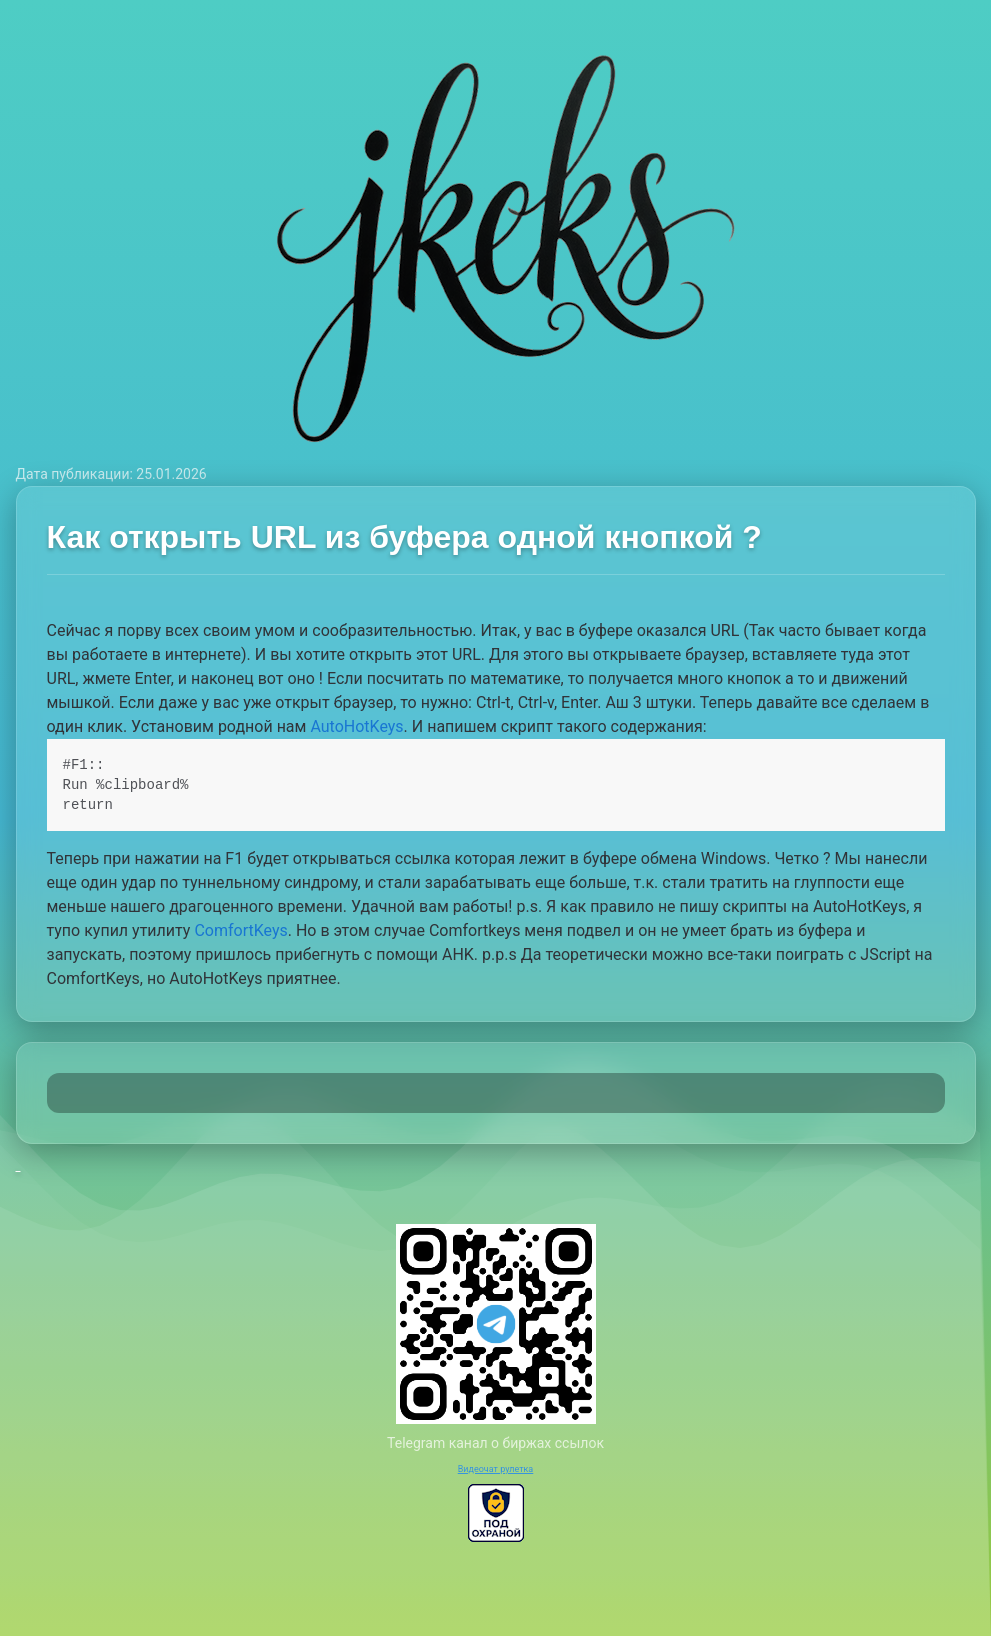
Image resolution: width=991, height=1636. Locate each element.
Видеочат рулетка (496, 1469)
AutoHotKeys (356, 726)
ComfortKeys (240, 930)
